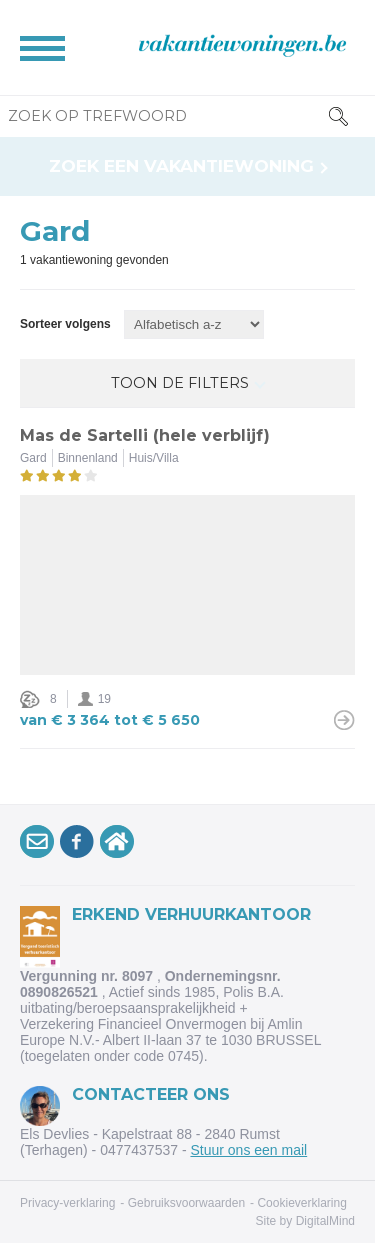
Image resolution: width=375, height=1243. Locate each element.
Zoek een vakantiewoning (181, 166)
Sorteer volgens (65, 324)
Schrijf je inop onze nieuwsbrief (40, 845)
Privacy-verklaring (67, 1203)
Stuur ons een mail (248, 1150)
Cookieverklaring (301, 1203)
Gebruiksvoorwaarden (186, 1203)
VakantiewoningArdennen (120, 845)
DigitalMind (325, 1221)
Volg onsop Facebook (80, 845)
